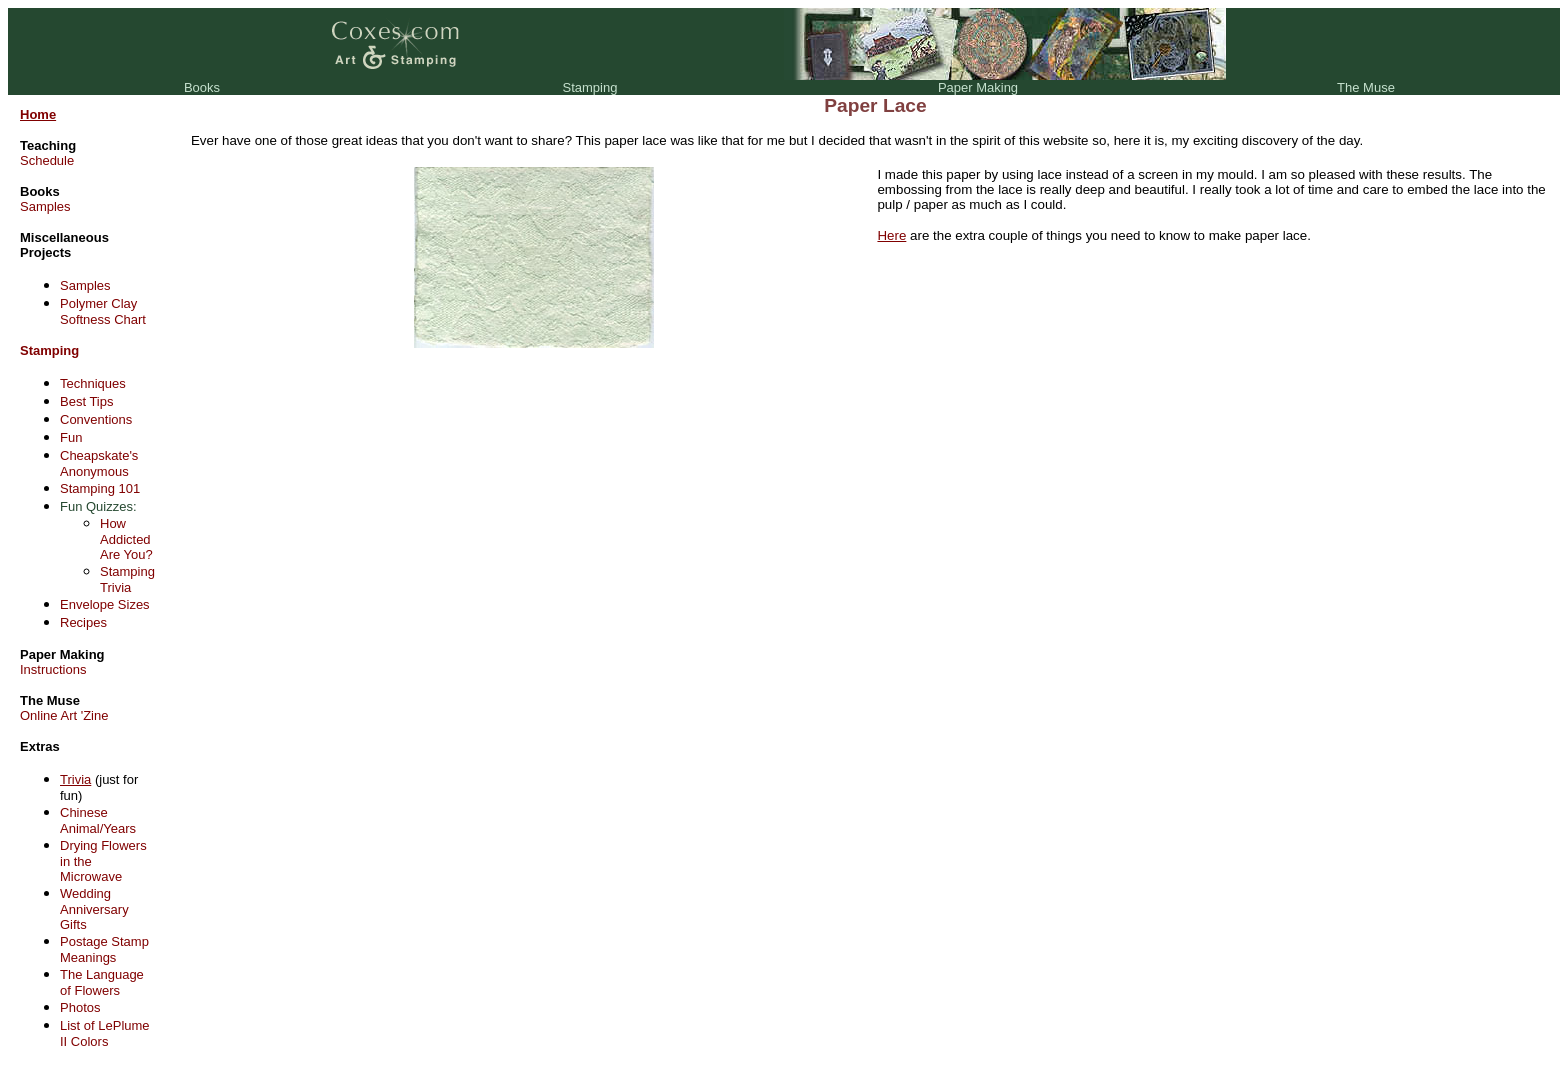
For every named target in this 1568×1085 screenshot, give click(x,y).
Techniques (93, 383)
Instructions (53, 669)
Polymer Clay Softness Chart (103, 311)
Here (891, 235)
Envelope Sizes (105, 604)
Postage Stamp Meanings (104, 949)
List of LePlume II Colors (105, 1033)
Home (38, 114)
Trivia (75, 779)
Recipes (83, 622)
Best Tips (86, 401)
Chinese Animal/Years (98, 820)
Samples (45, 206)
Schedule (47, 160)
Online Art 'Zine (64, 715)
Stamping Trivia (127, 579)
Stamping (49, 350)
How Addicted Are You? (126, 539)
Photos (80, 1007)
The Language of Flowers (102, 982)
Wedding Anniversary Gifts (94, 909)
